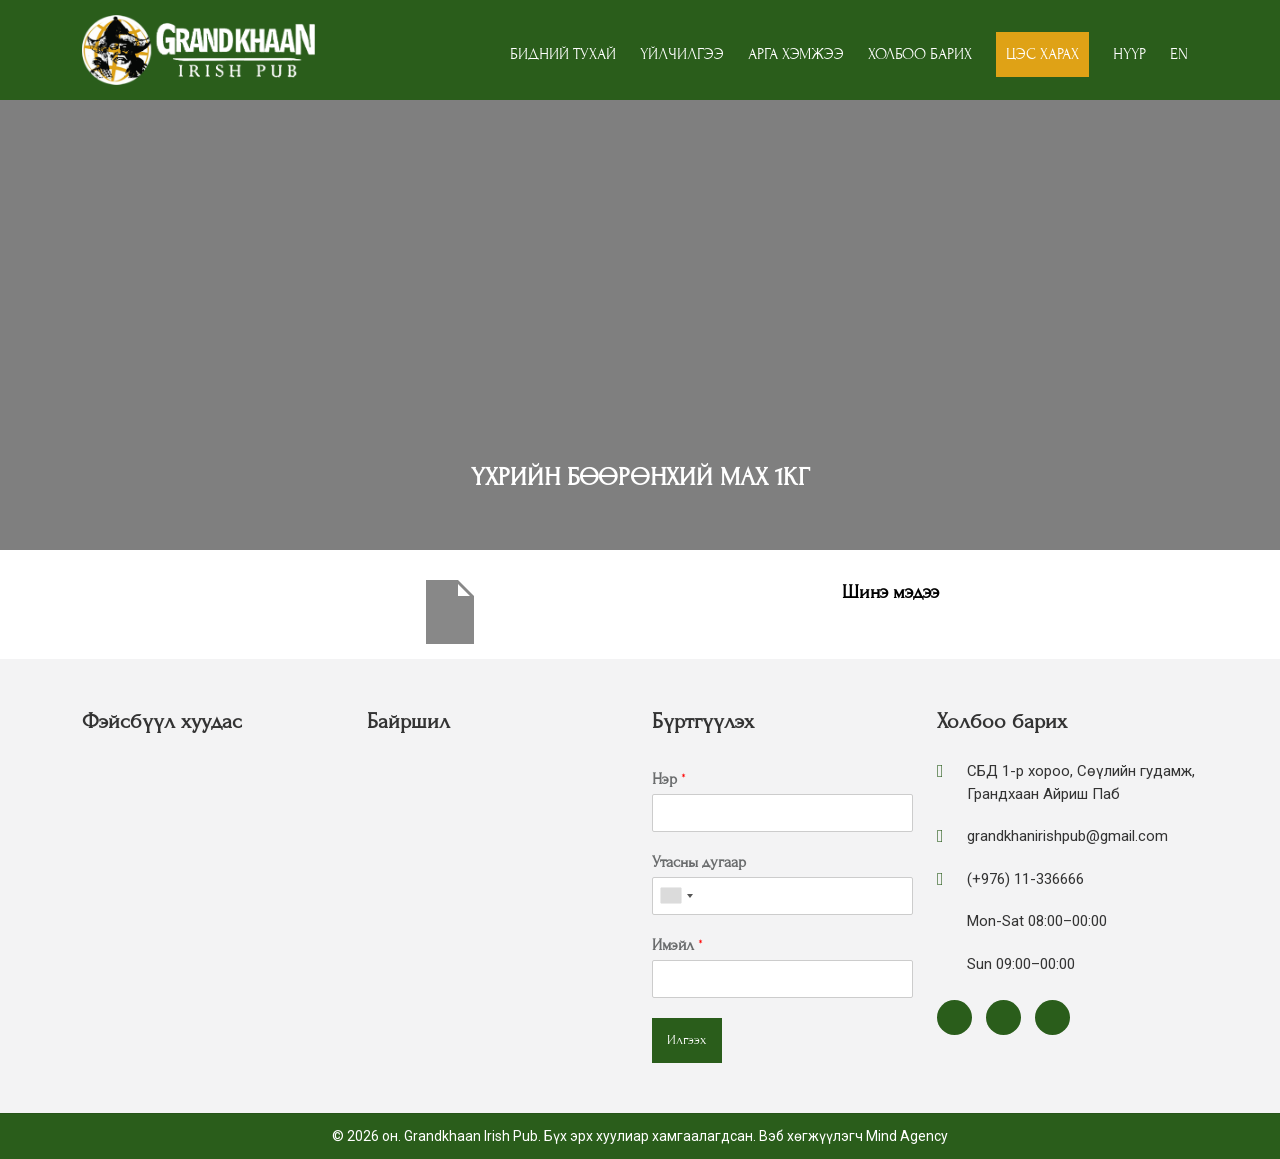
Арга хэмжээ (796, 54)
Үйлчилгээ (682, 54)
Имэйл (677, 945)
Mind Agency (907, 1136)
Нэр (669, 779)
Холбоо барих (920, 54)
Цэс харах (1042, 54)
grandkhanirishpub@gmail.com (1067, 836)
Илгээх (687, 1040)
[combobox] (676, 896)
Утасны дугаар (699, 862)
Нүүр (1129, 54)
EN (1179, 54)
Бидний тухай (563, 54)
